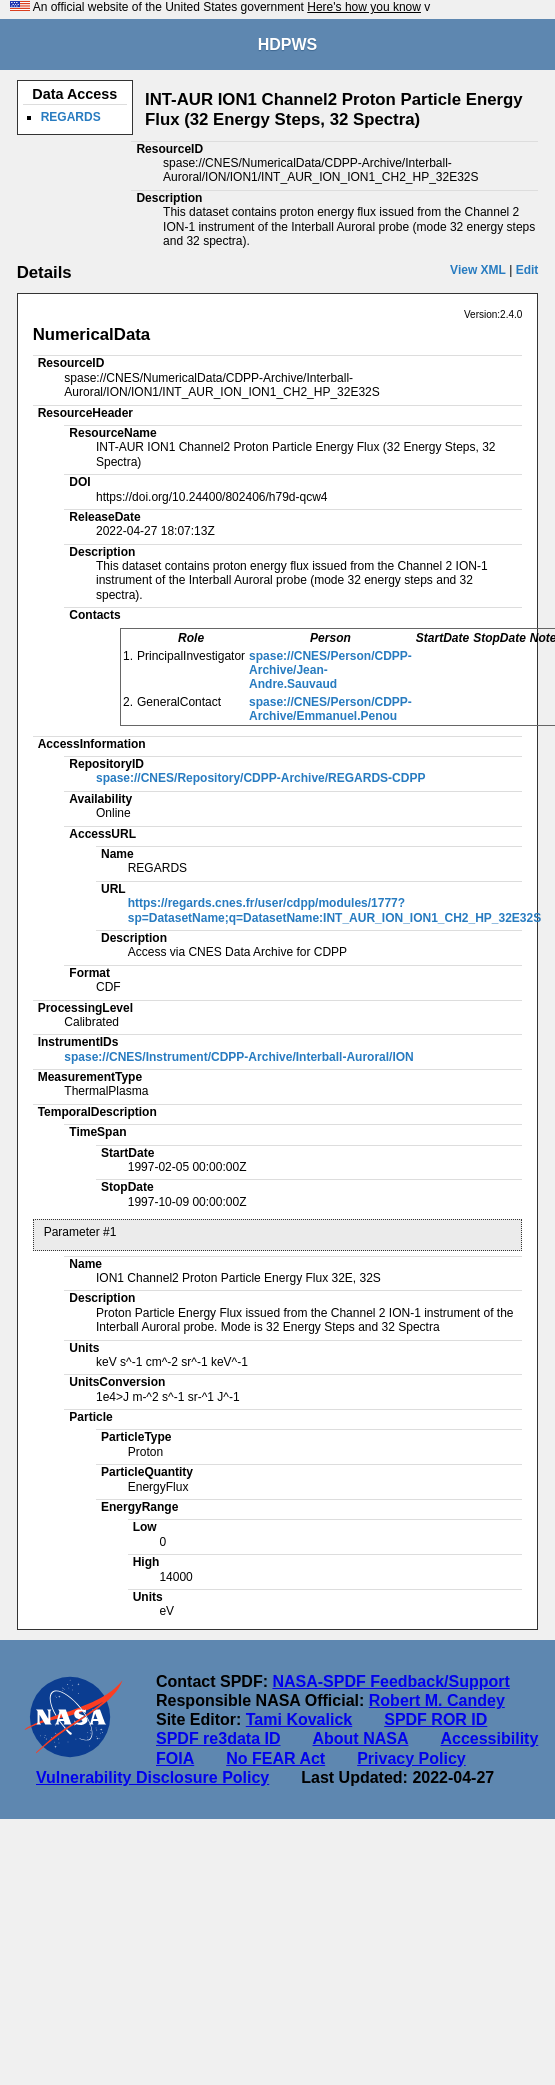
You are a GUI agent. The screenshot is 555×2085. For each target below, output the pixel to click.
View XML (478, 270)
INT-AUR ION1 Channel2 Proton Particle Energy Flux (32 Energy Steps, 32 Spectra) (334, 109)
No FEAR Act (275, 1758)
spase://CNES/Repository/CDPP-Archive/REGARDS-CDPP (260, 778)
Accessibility (489, 1738)
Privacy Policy (411, 1758)
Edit (527, 270)
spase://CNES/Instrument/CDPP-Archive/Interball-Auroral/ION (238, 1057)
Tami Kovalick (299, 1719)
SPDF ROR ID (435, 1719)
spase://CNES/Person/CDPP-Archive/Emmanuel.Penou (330, 709)
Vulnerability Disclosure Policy (152, 1777)
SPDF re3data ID (218, 1738)
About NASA (360, 1738)
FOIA (175, 1758)
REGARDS (71, 117)
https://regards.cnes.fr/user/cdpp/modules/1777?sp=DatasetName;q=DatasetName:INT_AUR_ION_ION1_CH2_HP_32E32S (335, 910)
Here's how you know (364, 7)
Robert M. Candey (437, 1700)
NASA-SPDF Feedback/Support (390, 1681)
